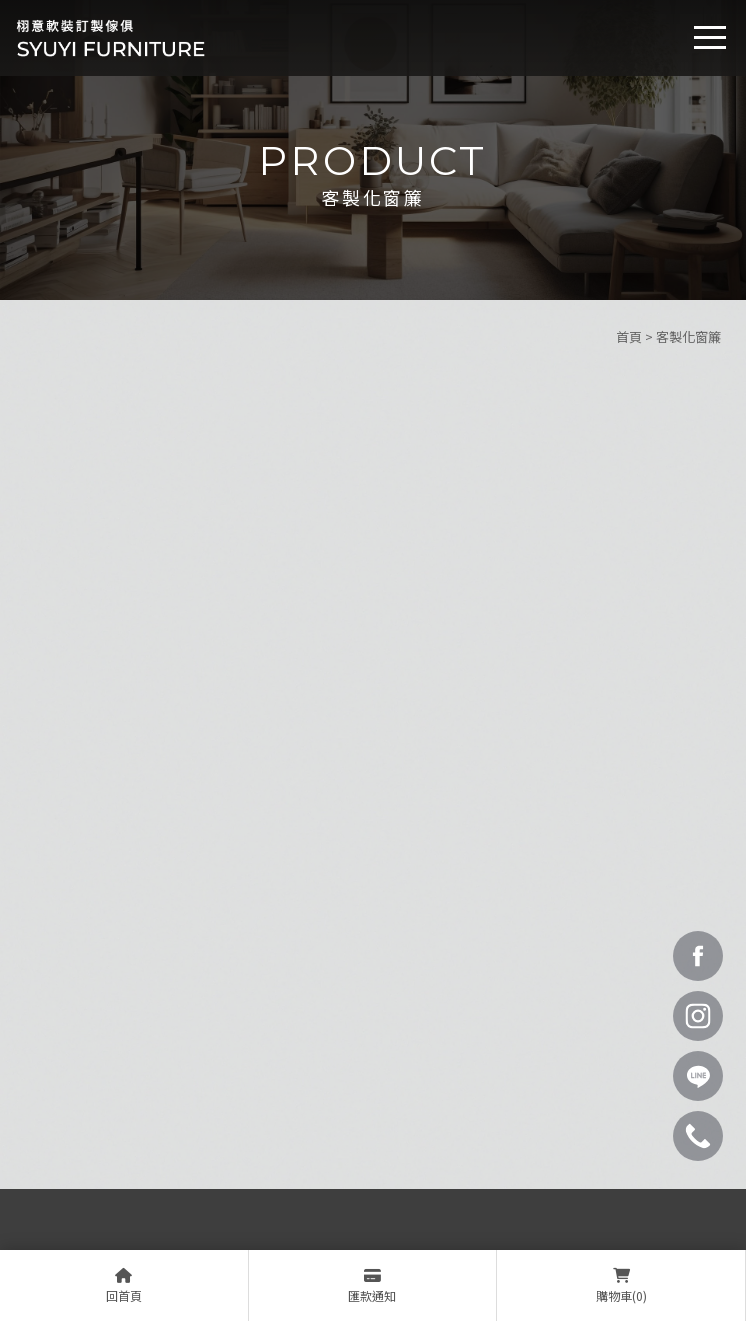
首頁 (629, 336)
